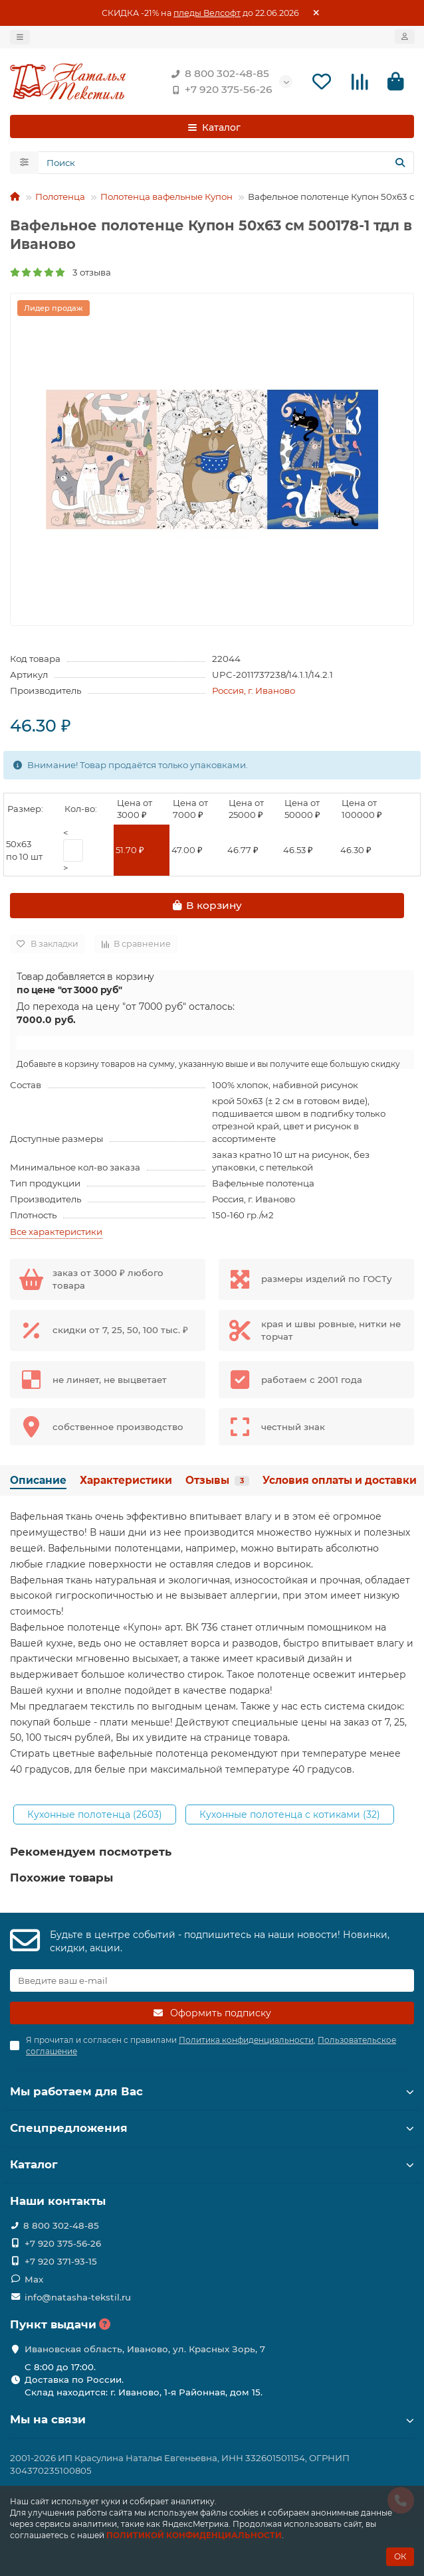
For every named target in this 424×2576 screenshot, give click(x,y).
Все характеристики (56, 1231)
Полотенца (60, 196)
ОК (400, 2556)
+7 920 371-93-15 (61, 2261)
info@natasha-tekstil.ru (78, 2297)
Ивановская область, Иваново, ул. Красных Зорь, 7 (145, 2349)
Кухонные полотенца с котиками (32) (289, 1814)
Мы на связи (212, 2419)
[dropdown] (20, 37)
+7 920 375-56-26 (219, 89)
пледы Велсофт (207, 13)
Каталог (212, 2164)
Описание (38, 1480)
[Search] (226, 162)
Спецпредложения (212, 2127)
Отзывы (217, 1480)
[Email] (212, 1980)
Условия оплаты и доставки (340, 1480)
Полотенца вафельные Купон (166, 196)
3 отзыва (60, 272)
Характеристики (126, 1480)
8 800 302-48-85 (217, 73)
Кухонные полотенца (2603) (94, 1814)
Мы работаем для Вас (212, 2091)
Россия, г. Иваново (253, 690)
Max (34, 2279)
